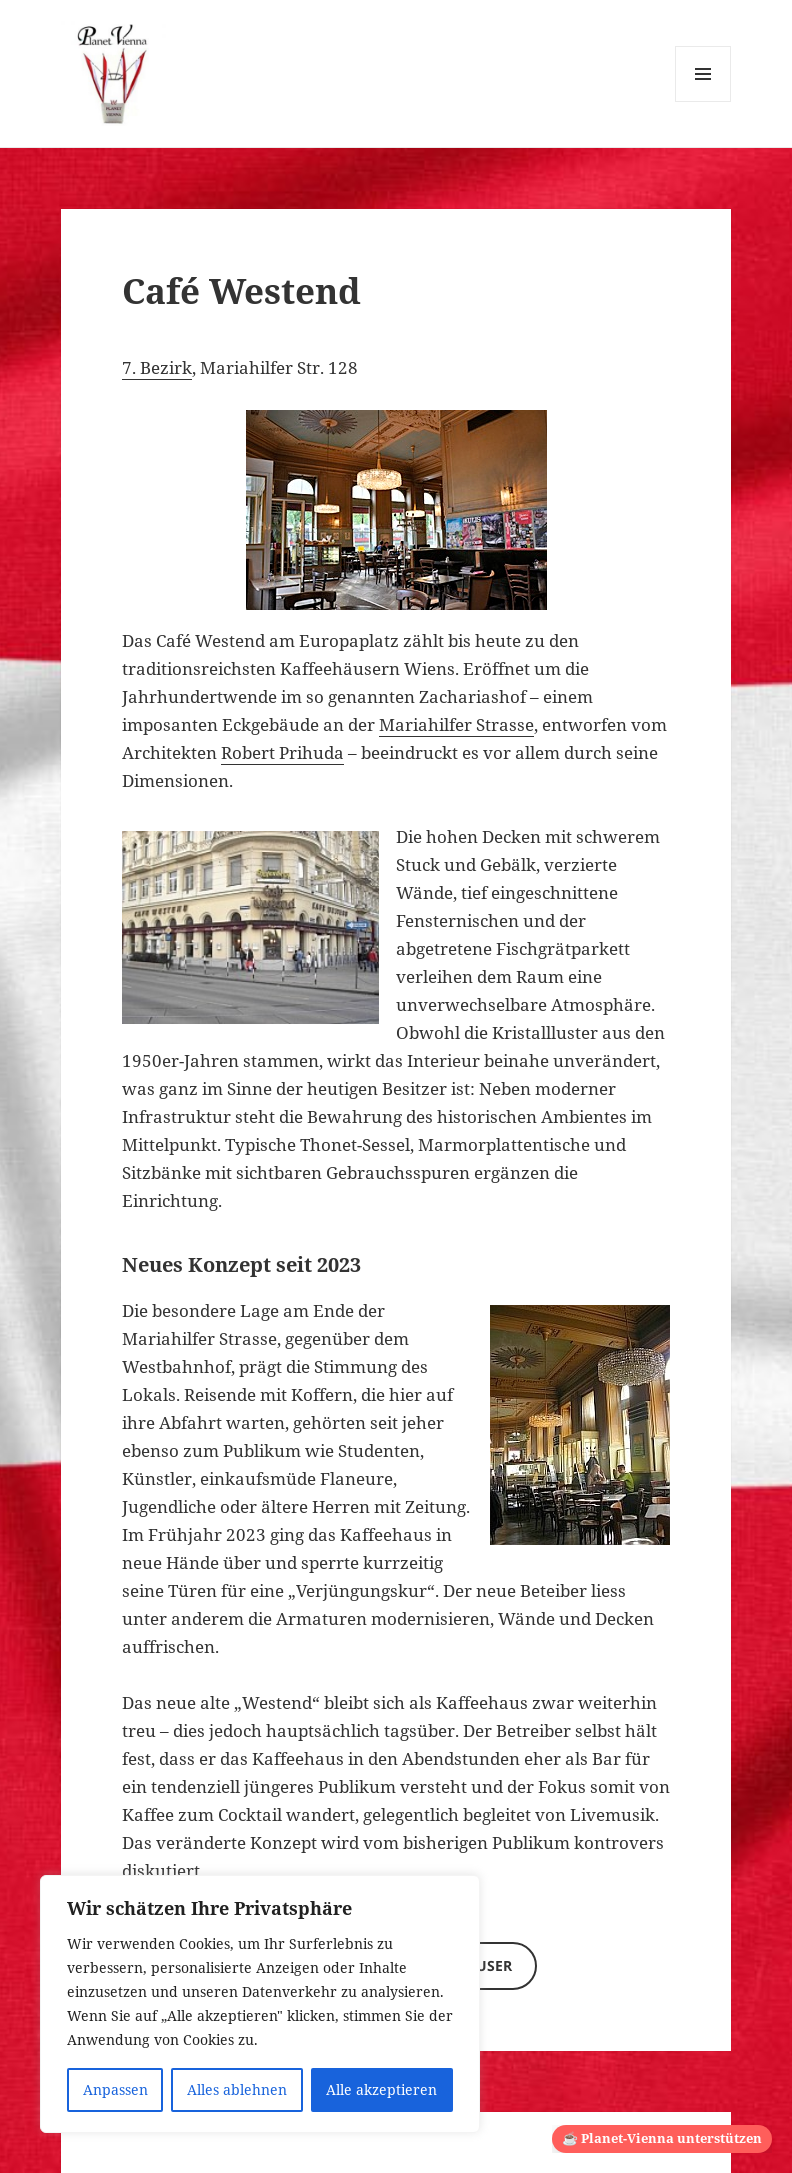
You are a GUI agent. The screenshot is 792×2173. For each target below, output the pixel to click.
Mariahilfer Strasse (456, 724)
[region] (260, 2004)
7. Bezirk (157, 367)
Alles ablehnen (237, 2089)
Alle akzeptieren (381, 2089)
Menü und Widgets (703, 101)
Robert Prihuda (282, 752)
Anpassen (115, 2089)
